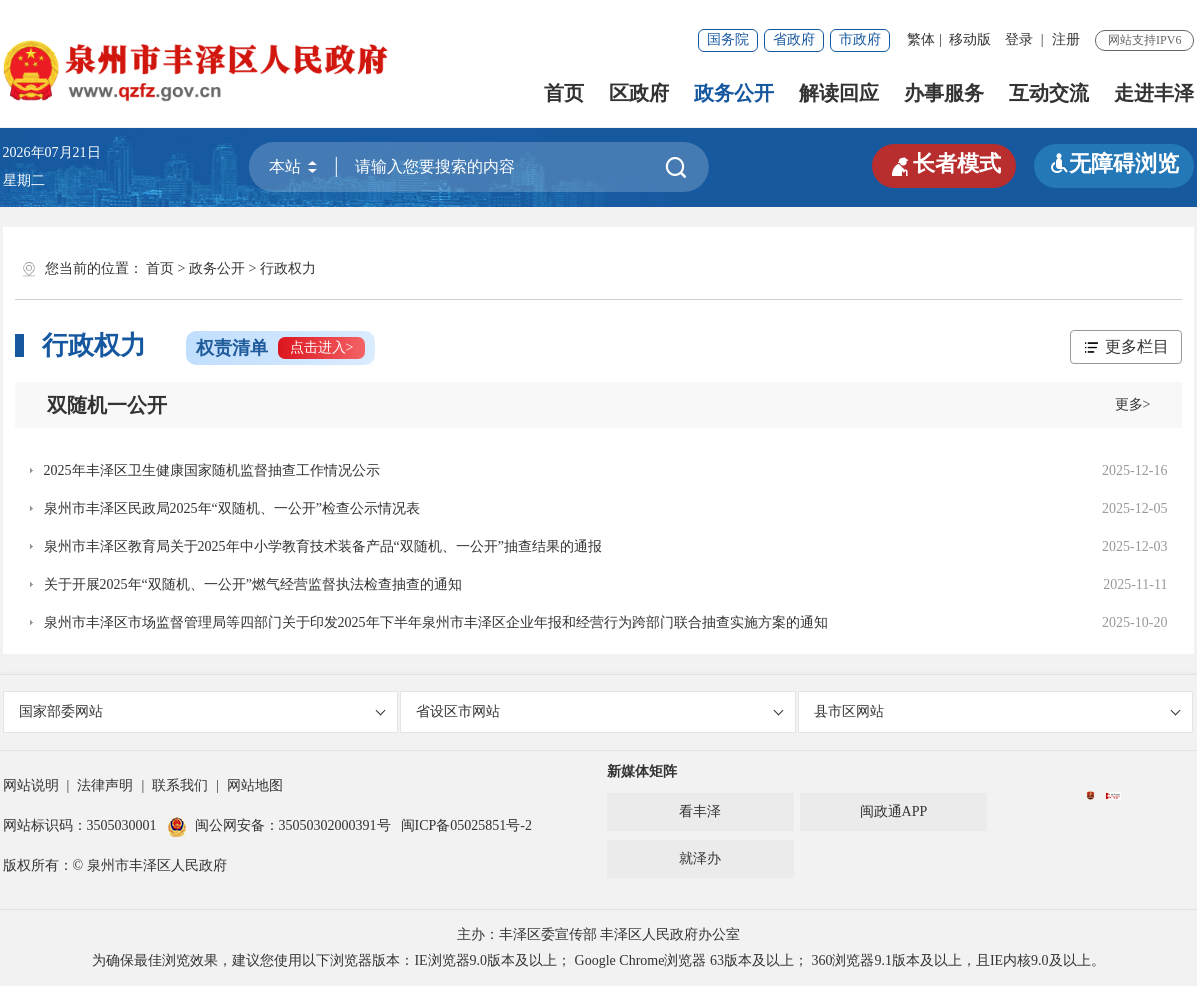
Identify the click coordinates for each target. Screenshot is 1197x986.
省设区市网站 (599, 711)
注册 (1066, 39)
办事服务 (944, 93)
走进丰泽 (1154, 93)
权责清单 (281, 348)
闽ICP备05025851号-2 (466, 825)
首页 (564, 93)
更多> (1133, 404)
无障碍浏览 (1114, 163)
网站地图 (255, 785)
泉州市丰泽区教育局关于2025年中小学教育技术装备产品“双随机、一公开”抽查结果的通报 (323, 546)
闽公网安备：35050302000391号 (279, 825)
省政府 (794, 39)
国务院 (728, 39)
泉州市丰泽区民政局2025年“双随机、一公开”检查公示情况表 (232, 508)
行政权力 (288, 268)
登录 (1019, 39)
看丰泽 (700, 811)
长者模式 (944, 164)
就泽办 (700, 858)
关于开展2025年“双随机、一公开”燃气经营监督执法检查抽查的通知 (253, 584)
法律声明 (105, 785)
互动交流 (1049, 93)
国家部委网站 (202, 711)
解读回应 (839, 93)
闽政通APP (894, 811)
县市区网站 (997, 711)
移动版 (970, 39)
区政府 (639, 93)
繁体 (921, 39)
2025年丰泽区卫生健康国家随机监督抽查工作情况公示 (212, 470)
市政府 (860, 39)
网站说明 (31, 785)
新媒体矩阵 (642, 771)
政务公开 (734, 93)
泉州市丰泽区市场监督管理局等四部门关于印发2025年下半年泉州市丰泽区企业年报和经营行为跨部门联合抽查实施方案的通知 (436, 622)
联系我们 (180, 785)
